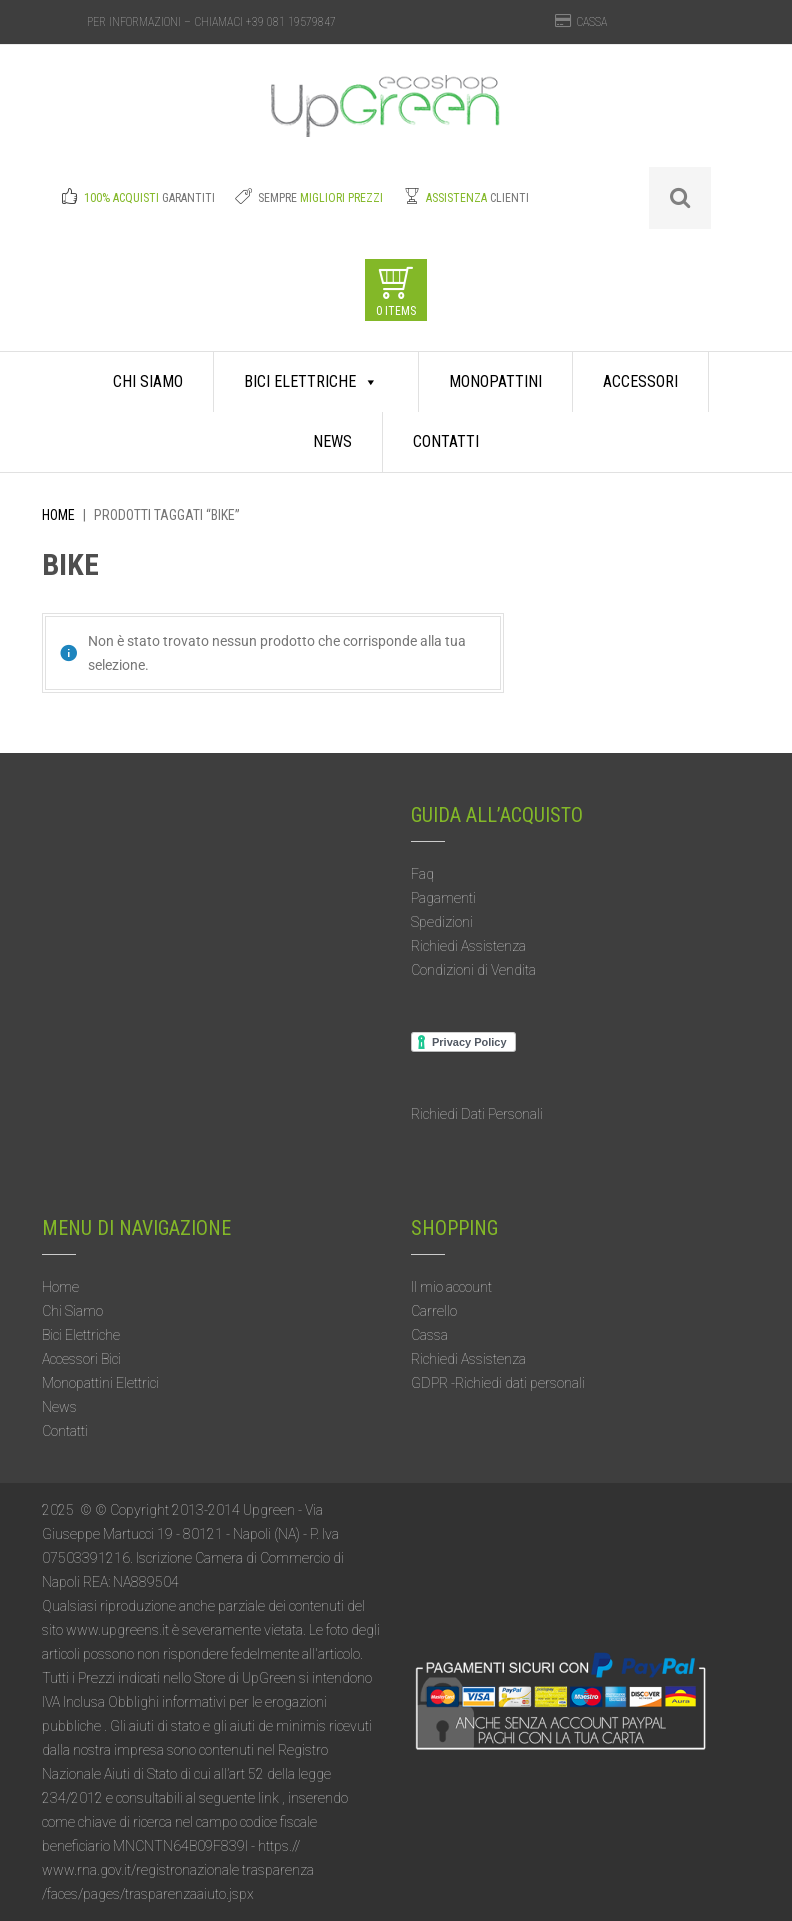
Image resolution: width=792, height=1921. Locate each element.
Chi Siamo (148, 381)
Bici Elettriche (311, 382)
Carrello (434, 1311)
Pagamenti (443, 898)
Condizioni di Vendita (473, 970)
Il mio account (451, 1287)
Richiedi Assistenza (468, 946)
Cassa (429, 1335)
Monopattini (495, 381)
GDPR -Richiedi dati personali (498, 1383)
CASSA (591, 22)
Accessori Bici (81, 1359)
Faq (422, 874)
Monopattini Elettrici (100, 1383)
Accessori (640, 381)
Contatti (446, 441)
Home (58, 515)
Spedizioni (442, 922)
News (332, 441)
